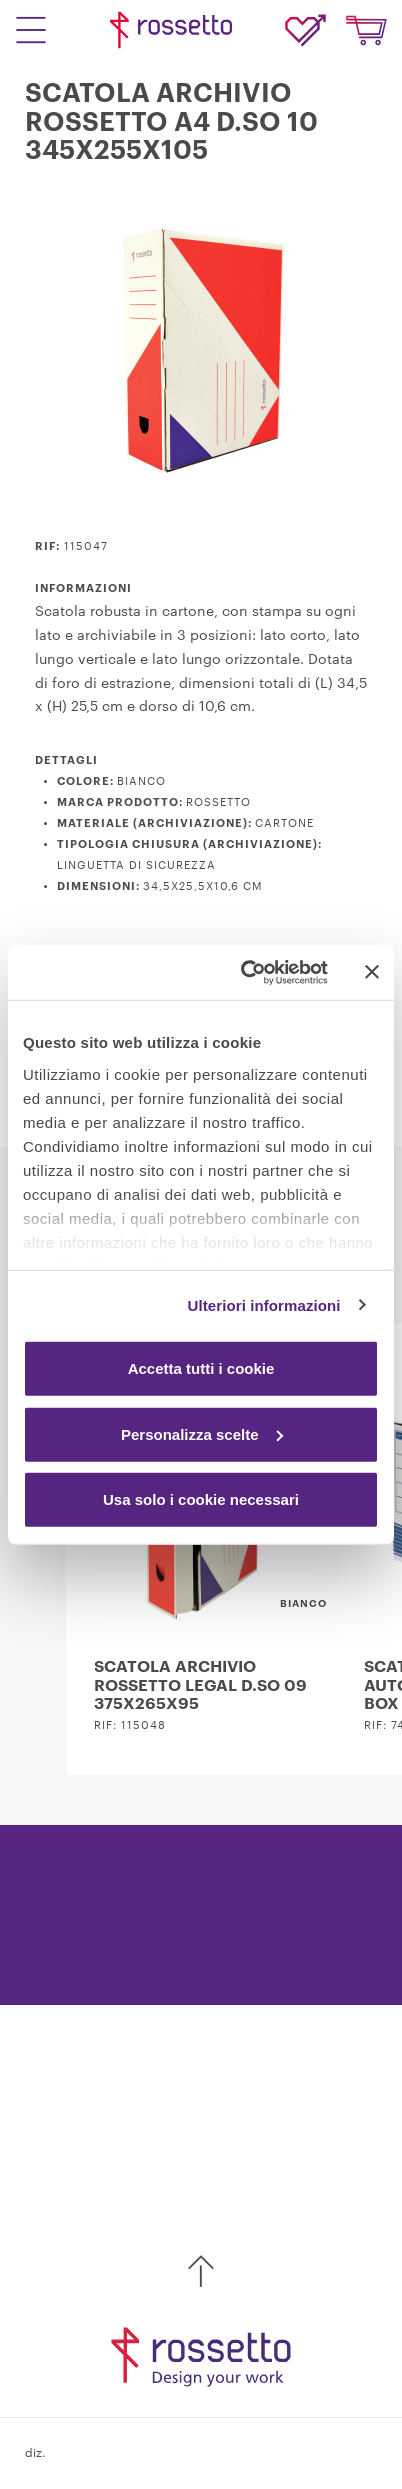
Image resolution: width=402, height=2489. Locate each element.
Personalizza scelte (202, 1433)
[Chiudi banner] (372, 972)
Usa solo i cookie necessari (201, 1499)
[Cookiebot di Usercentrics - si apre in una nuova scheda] (246, 972)
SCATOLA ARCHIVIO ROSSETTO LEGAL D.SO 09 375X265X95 (200, 1685)
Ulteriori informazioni (264, 1304)
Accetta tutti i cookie (201, 1368)
